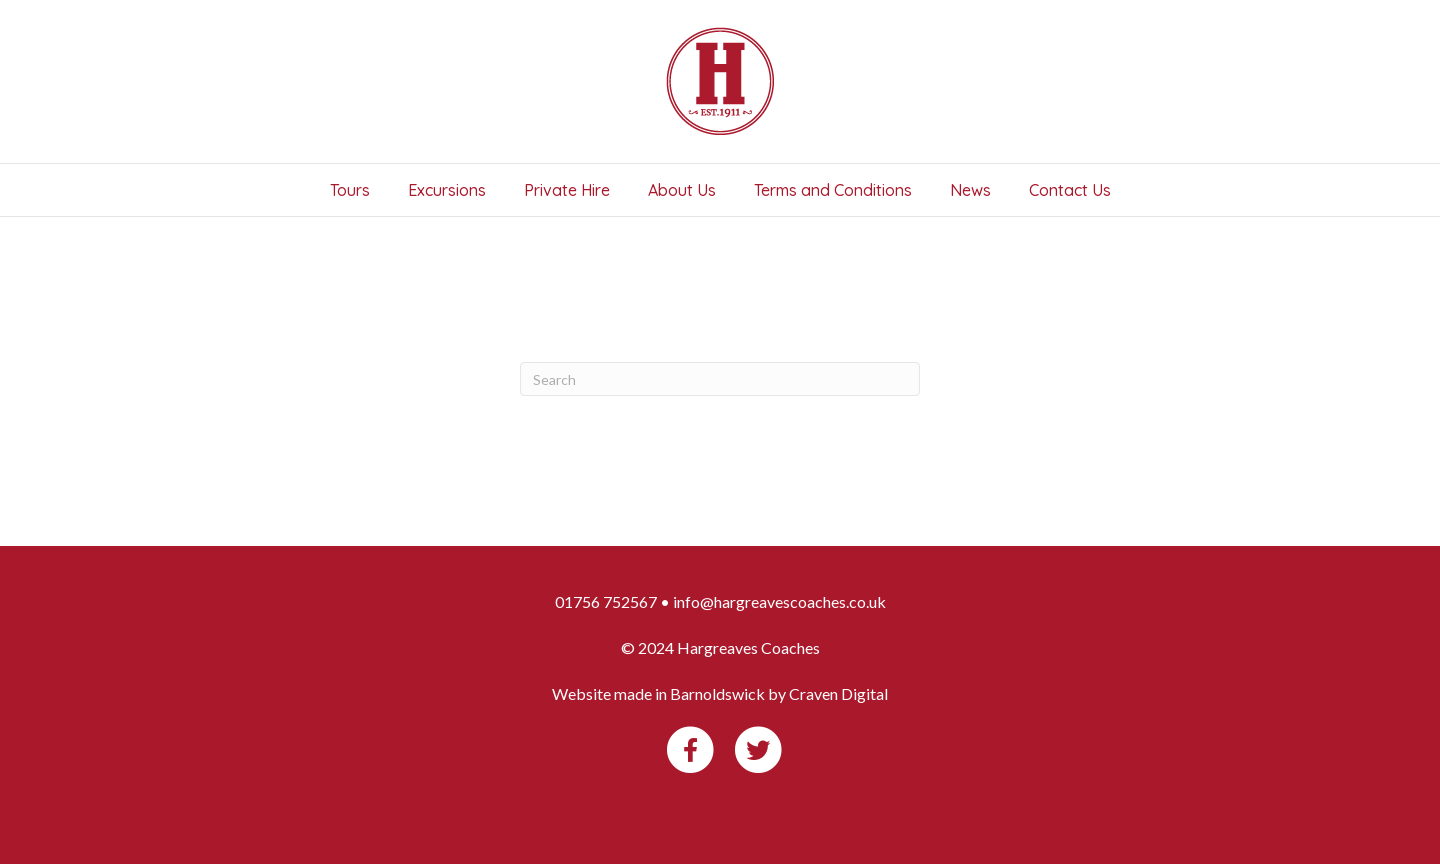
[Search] (720, 379)
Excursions (447, 190)
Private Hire (567, 190)
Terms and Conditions (833, 190)
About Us (682, 190)
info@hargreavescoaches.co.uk (779, 601)
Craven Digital (838, 693)
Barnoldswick (717, 693)
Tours (350, 190)
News (970, 190)
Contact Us (1070, 190)
